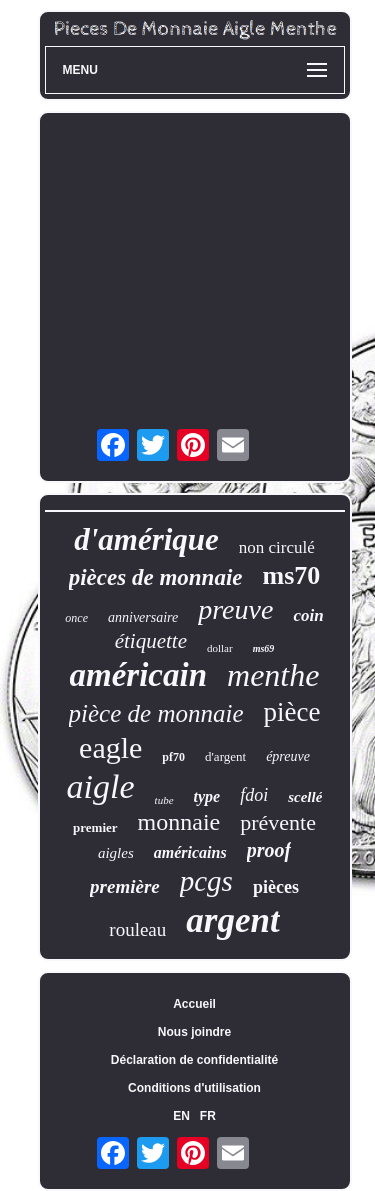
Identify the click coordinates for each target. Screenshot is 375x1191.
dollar (220, 648)
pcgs (206, 881)
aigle (101, 786)
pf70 (173, 757)
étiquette (151, 641)
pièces (276, 887)
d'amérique (146, 539)
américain (139, 675)
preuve (235, 609)
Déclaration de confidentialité (194, 1060)
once (76, 618)
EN (181, 1116)
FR (208, 1116)
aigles (116, 853)
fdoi (254, 795)
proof (269, 850)
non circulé (277, 547)
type (207, 796)
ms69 (264, 648)
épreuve (288, 756)
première (125, 886)
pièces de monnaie (156, 577)
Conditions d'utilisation (194, 1088)
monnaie (179, 822)
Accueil (194, 1004)
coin (308, 615)
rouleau (137, 929)
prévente (278, 822)
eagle (110, 747)
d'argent (225, 756)
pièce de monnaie (156, 713)
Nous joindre (194, 1032)
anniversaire (143, 617)
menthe (273, 675)
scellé (305, 797)
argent (232, 920)
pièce (291, 712)
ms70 (291, 575)
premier (95, 827)
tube (164, 800)
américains (190, 852)
